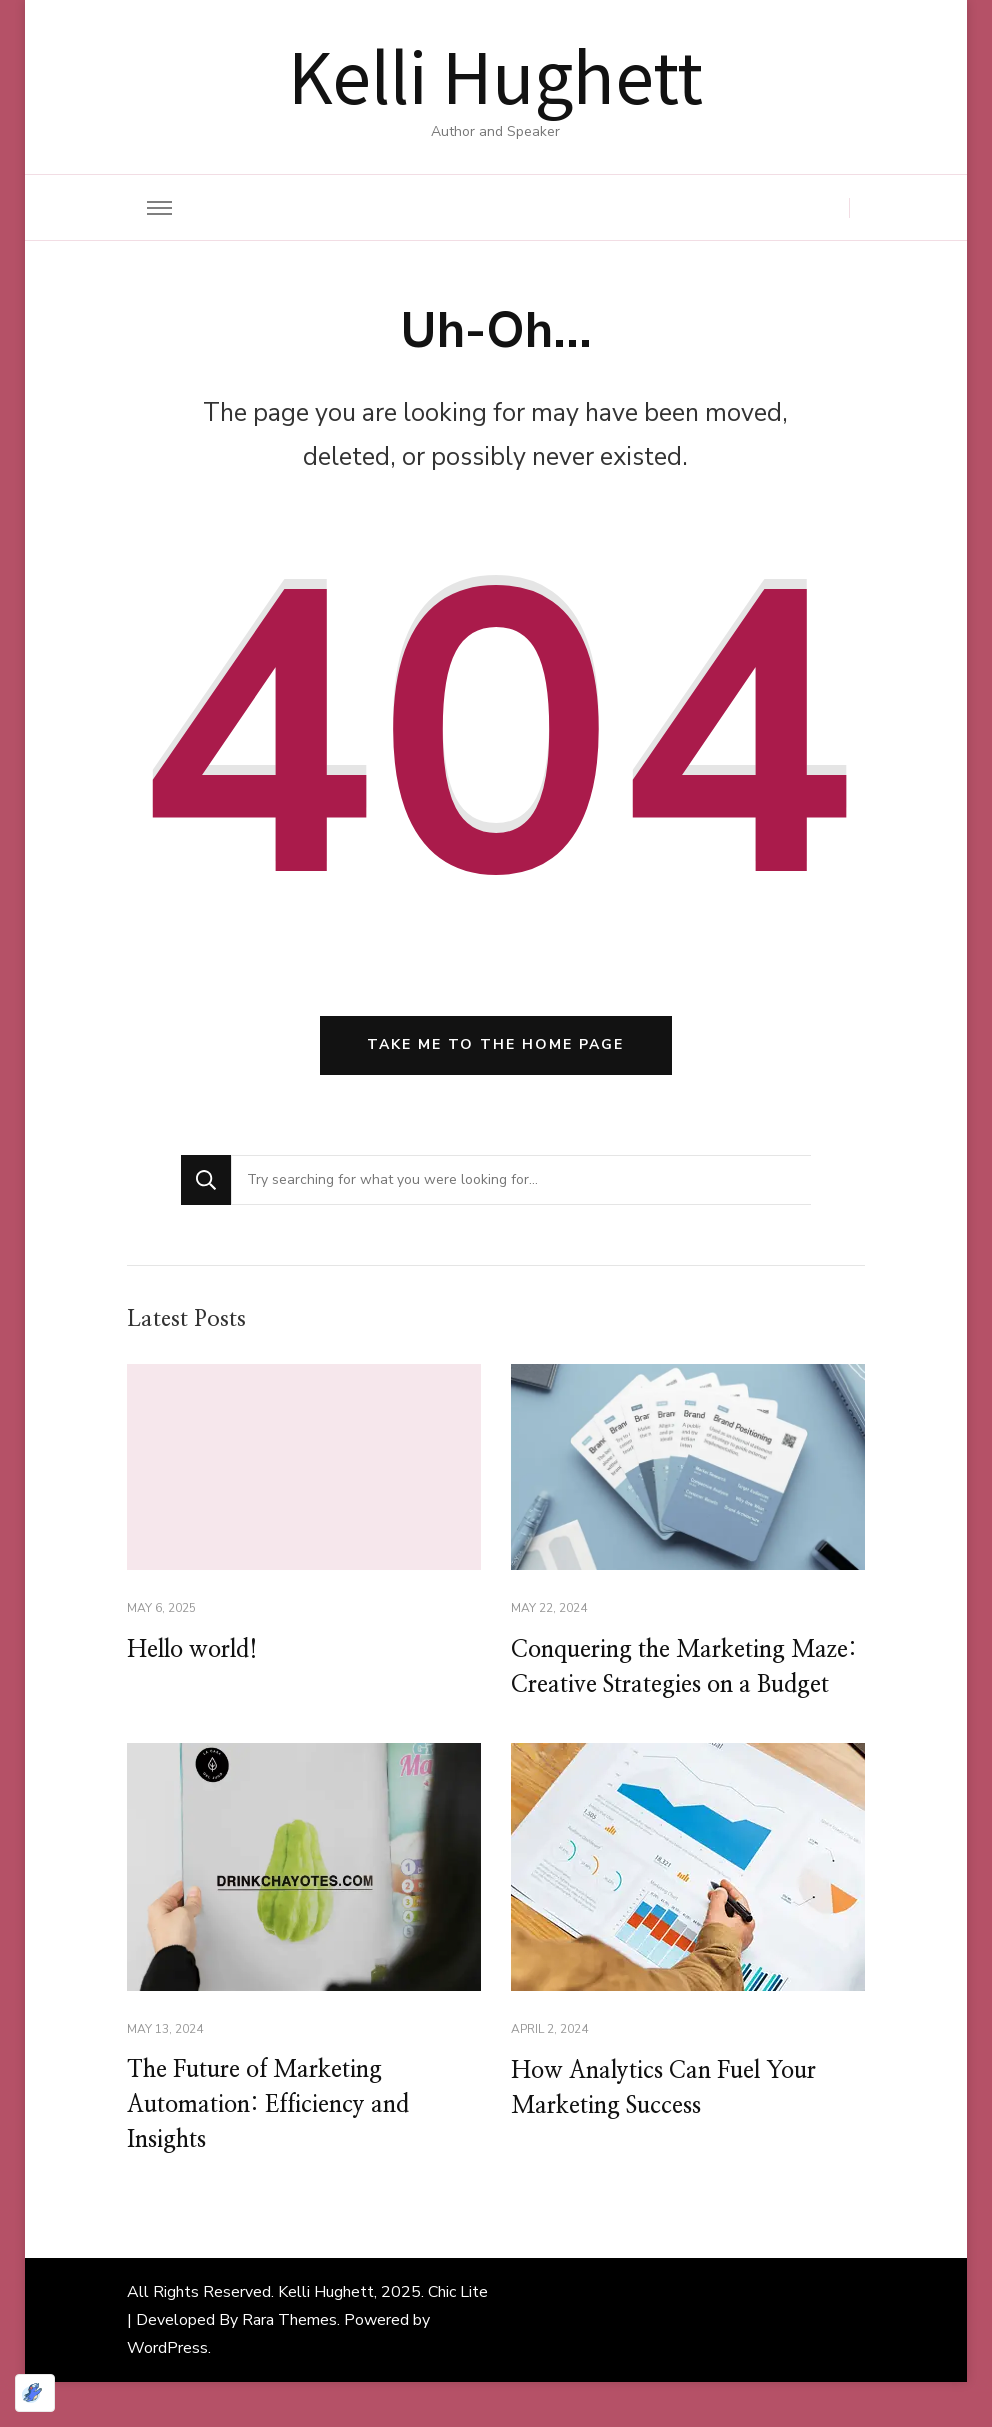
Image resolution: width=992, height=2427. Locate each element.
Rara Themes (289, 2365)
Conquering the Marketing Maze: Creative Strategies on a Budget (674, 1690)
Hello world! (195, 1654)
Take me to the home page (495, 1048)
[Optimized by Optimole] (35, 2393)
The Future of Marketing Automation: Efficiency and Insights (275, 2149)
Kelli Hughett (495, 74)
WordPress (167, 2393)
